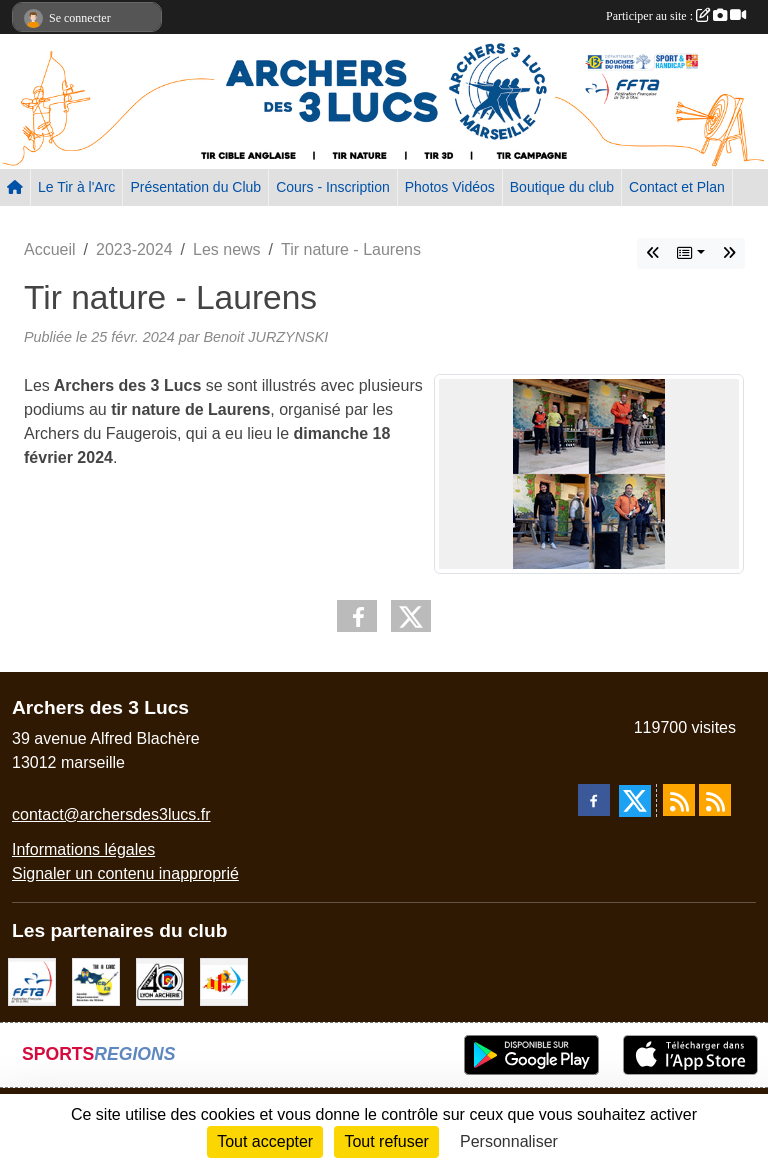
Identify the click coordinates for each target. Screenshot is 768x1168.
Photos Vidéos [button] (450, 187)
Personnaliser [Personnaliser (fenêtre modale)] (509, 1141)
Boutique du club (562, 187)
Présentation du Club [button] (195, 187)
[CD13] (96, 980)
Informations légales (83, 849)
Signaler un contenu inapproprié (125, 873)
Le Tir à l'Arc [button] (76, 187)
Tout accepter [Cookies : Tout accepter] (265, 1141)
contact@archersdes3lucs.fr (111, 814)
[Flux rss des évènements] (715, 800)
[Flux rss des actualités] (679, 800)
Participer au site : (676, 16)
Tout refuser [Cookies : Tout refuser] (386, 1141)
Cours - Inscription (333, 187)
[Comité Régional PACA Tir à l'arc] (224, 980)
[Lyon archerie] (160, 980)
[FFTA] (32, 980)
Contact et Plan (677, 187)
